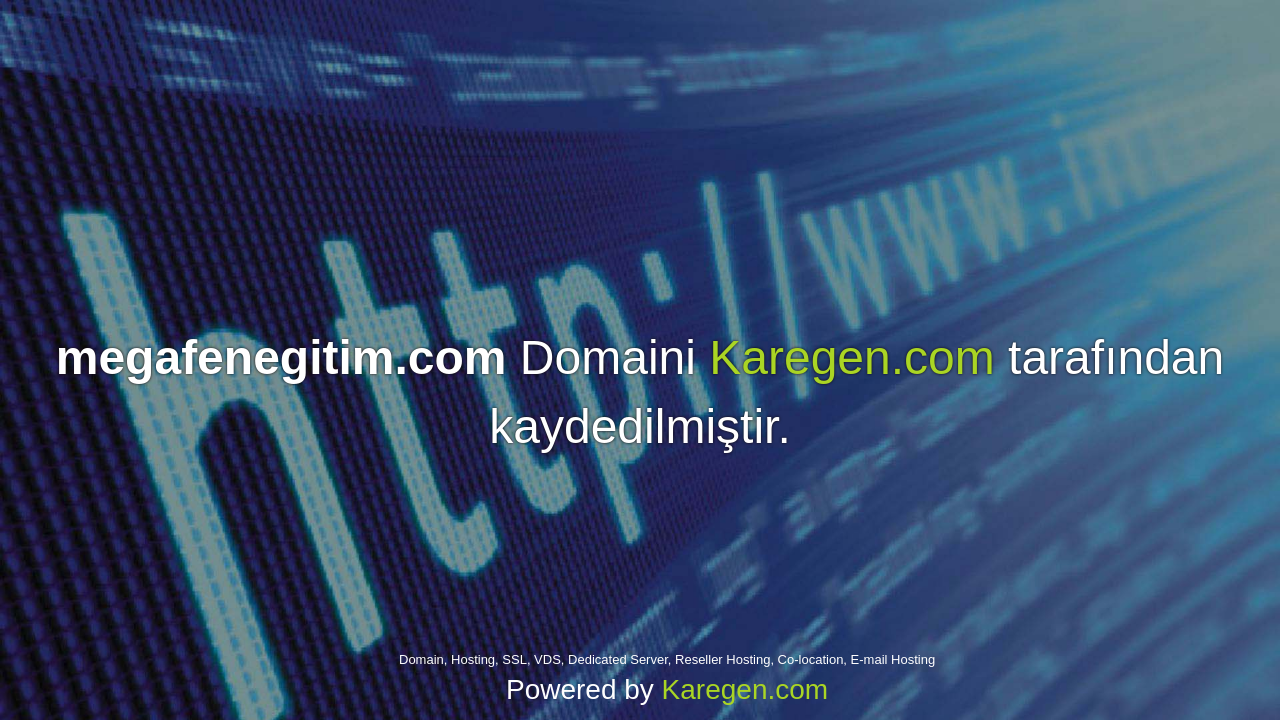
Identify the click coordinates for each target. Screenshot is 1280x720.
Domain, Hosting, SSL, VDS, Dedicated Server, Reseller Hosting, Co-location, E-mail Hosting (667, 659)
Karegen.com (852, 357)
